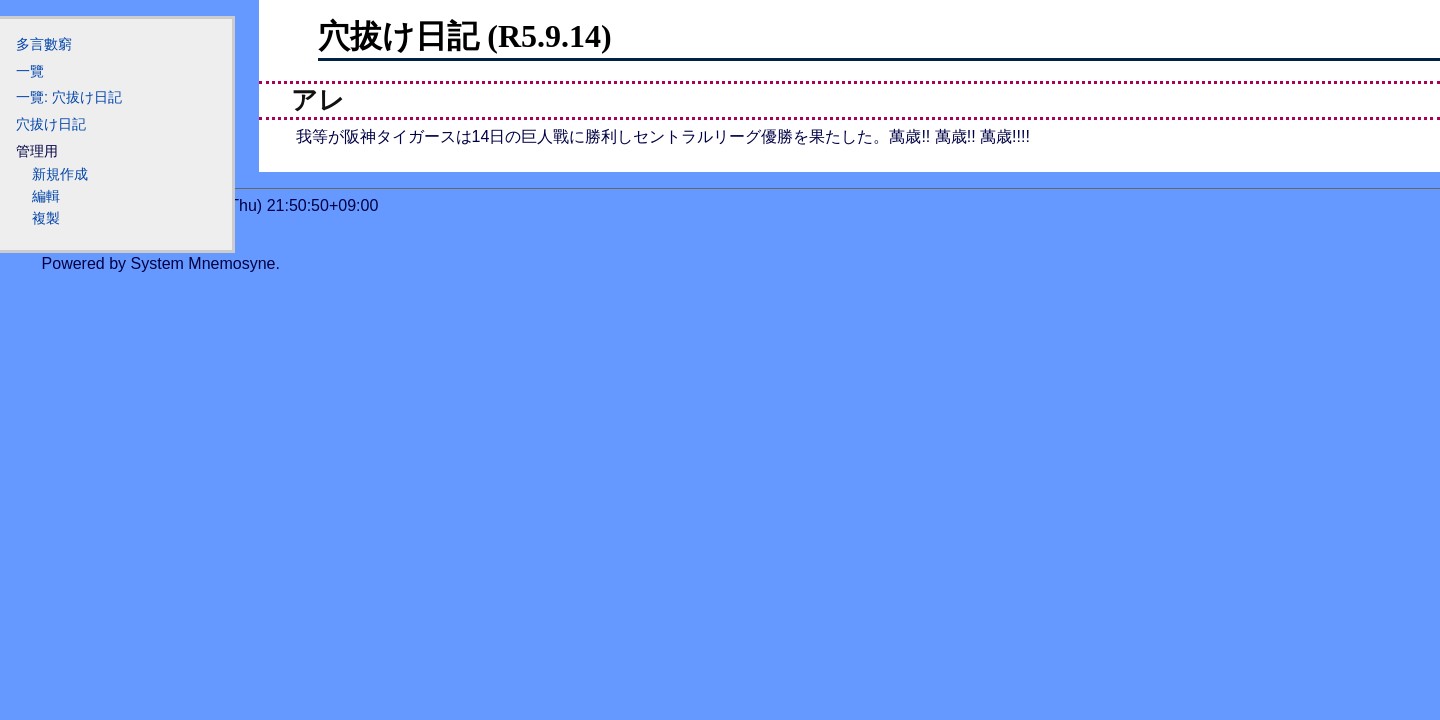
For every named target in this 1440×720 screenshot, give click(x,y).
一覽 (30, 71)
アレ (318, 100)
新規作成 (60, 174)
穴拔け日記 (51, 124)
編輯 (46, 196)
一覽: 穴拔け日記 (69, 97)
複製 (46, 218)
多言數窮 (44, 44)
